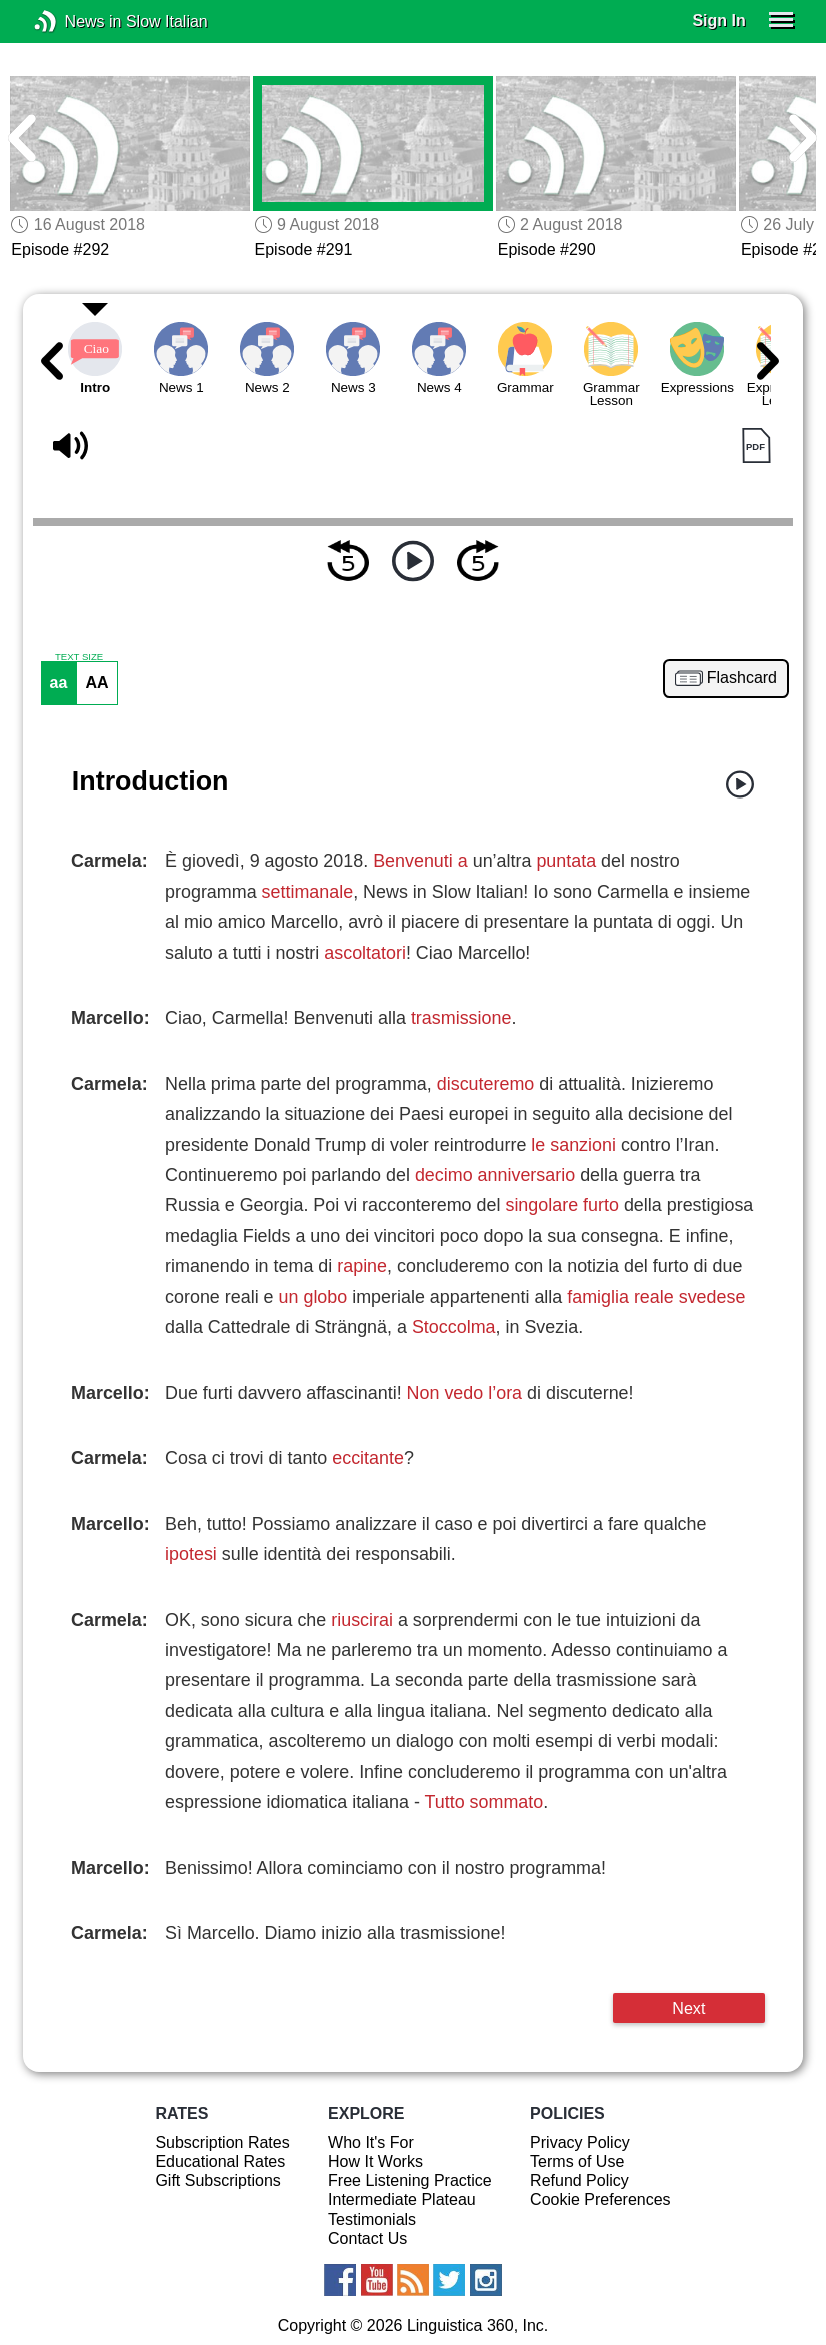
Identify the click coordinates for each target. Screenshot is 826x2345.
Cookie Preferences (600, 2199)
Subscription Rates (222, 2142)
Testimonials (372, 2219)
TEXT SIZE (79, 657)
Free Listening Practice (410, 2180)
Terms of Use (577, 2161)
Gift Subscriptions (217, 2180)
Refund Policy (579, 2180)
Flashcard (742, 678)
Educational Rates (220, 2161)
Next (688, 2008)
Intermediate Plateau (402, 2199)
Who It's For (371, 2142)
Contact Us (367, 2238)
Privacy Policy (580, 2142)
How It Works (375, 2161)
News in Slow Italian (75, 21)
